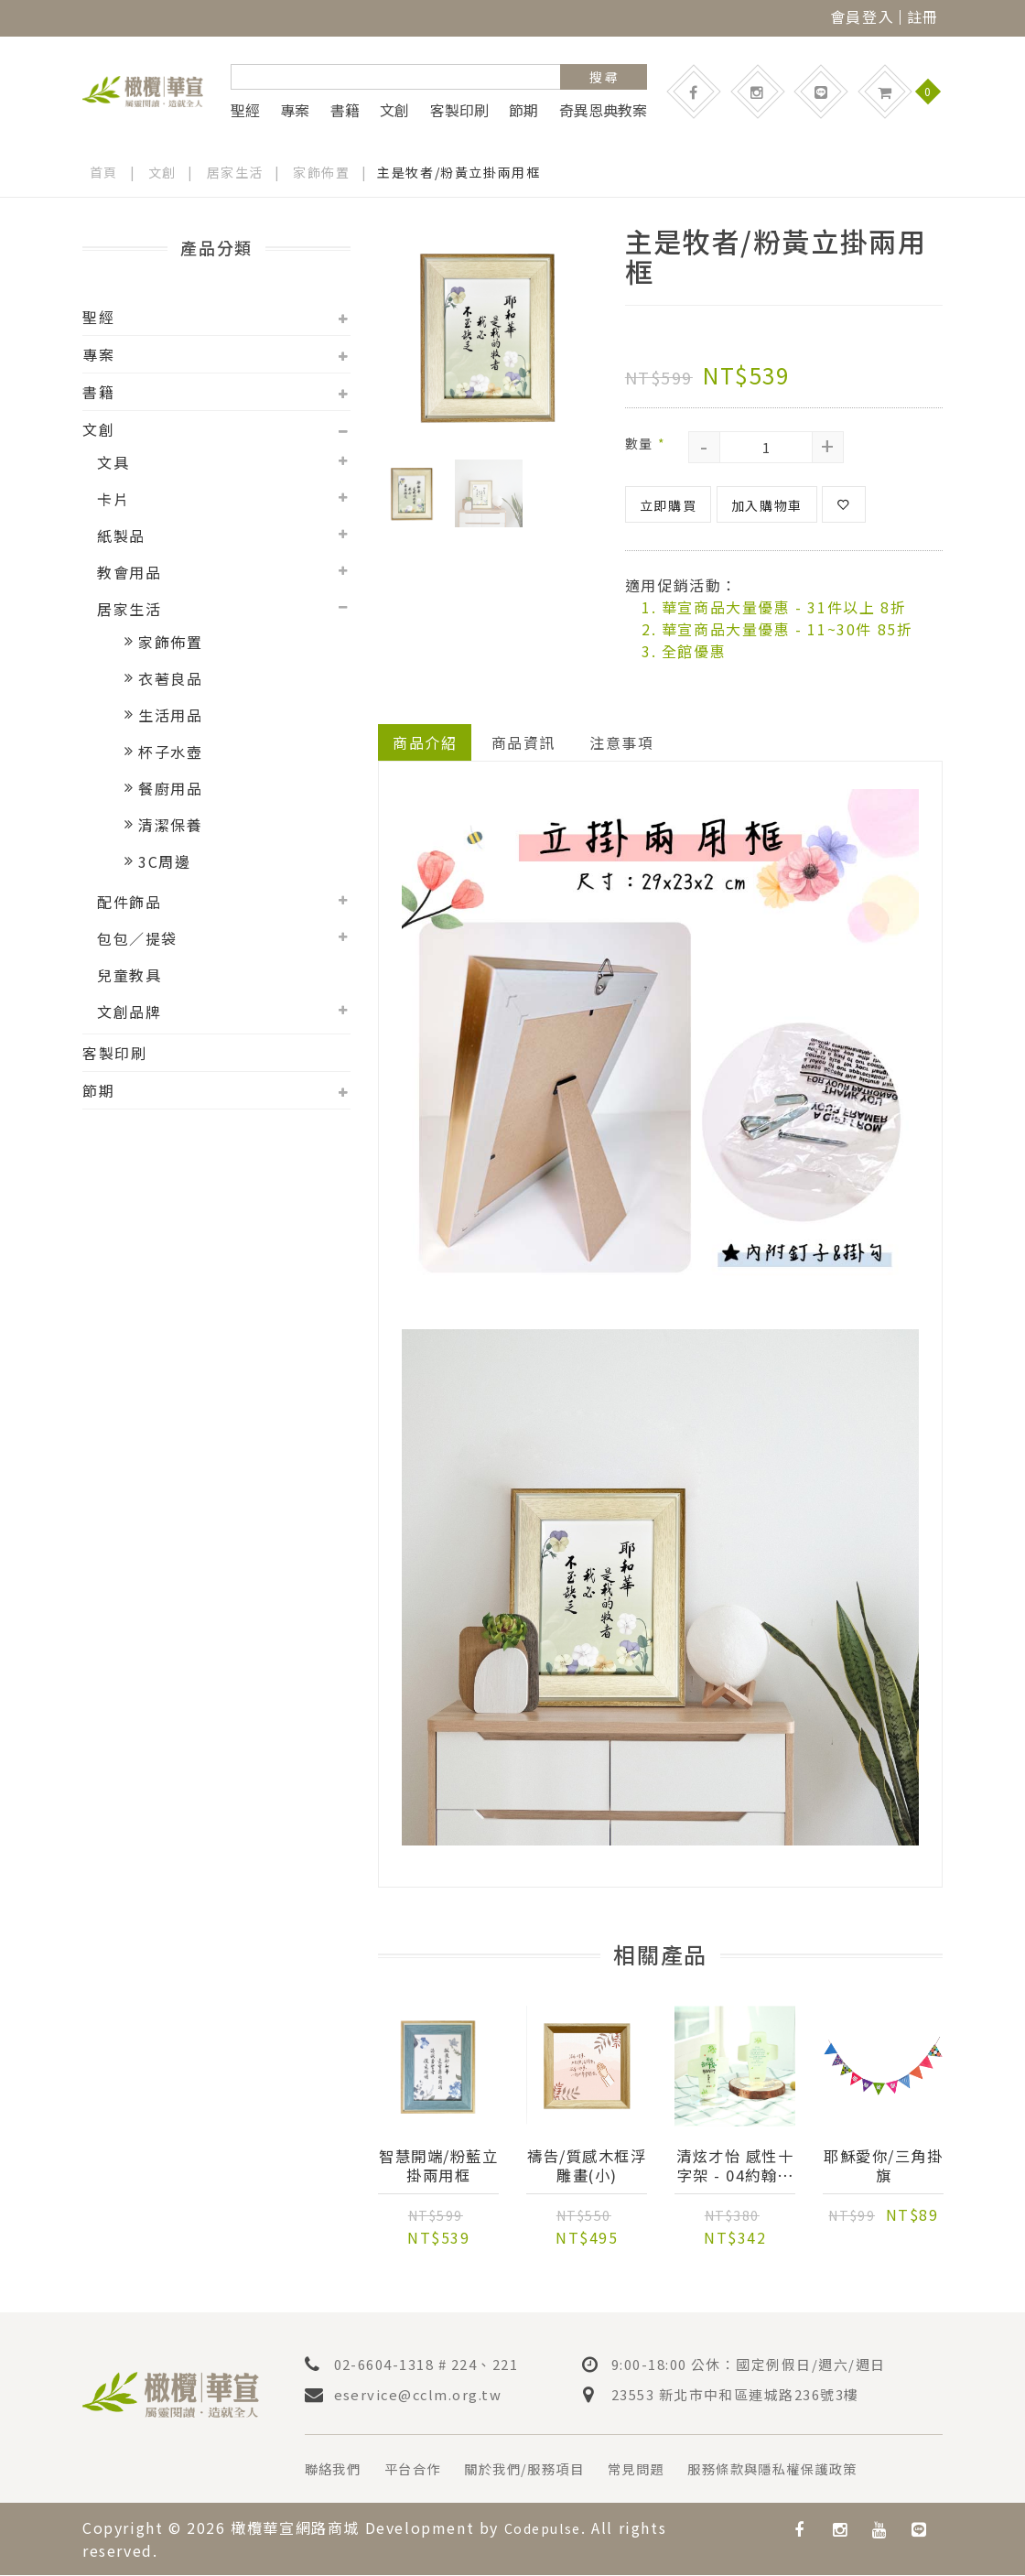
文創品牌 (129, 1012)
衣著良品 (170, 678)
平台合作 (425, 2471)
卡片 (113, 499)
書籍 (345, 110)
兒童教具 (129, 975)
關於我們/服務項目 (548, 2471)
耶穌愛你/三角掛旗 (883, 2167)
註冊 (923, 16)
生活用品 (170, 715)
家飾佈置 (322, 172)
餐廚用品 (170, 788)
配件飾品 (129, 902)
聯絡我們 (337, 2471)
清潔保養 (170, 825)
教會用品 (129, 572)
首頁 (104, 172)
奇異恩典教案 (603, 110)
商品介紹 (425, 742)
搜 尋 (603, 77)
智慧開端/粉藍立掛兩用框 (438, 2167)
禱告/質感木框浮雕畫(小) (586, 2167)
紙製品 (121, 536)
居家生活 (235, 172)
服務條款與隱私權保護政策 (824, 2471)
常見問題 (672, 2471)
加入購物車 (767, 505)
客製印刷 (459, 110)
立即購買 (668, 505)
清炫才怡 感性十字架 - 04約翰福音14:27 (735, 2167)
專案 (294, 110)
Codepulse (547, 2529)
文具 (113, 462)
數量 (645, 443)
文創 (394, 110)
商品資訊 (523, 742)
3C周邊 (164, 861)
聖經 (245, 110)
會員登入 (862, 16)
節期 (523, 110)
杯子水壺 (170, 752)
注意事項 (622, 742)
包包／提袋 (137, 938)
